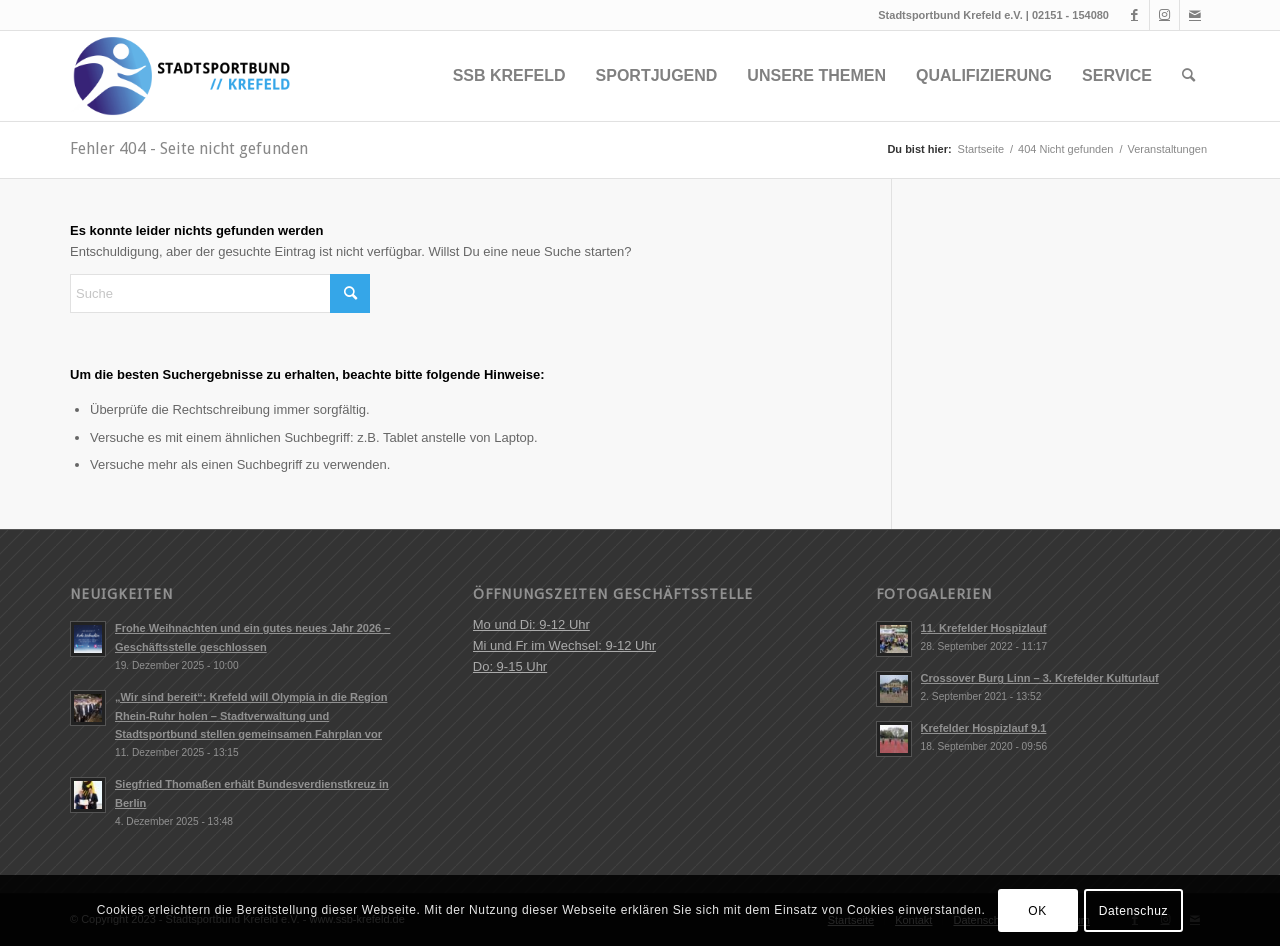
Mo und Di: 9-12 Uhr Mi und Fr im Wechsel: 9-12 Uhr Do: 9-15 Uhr (564, 646)
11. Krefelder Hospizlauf (984, 628)
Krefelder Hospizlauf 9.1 (984, 728)
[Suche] (1188, 76)
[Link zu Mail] (1195, 15)
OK (1037, 911)
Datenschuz (1133, 911)
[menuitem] (509, 76)
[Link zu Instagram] (1164, 15)
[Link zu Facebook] (1134, 15)
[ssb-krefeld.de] (180, 76)
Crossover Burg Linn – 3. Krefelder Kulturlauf (1040, 678)
